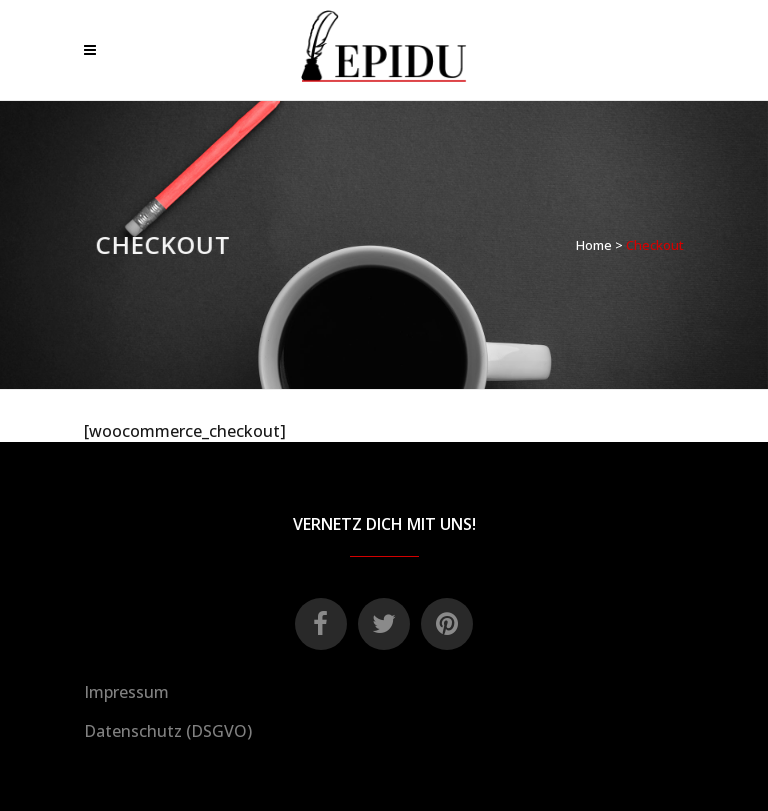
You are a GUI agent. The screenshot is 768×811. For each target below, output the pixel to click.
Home (594, 245)
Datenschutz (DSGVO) (168, 731)
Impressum (126, 692)
